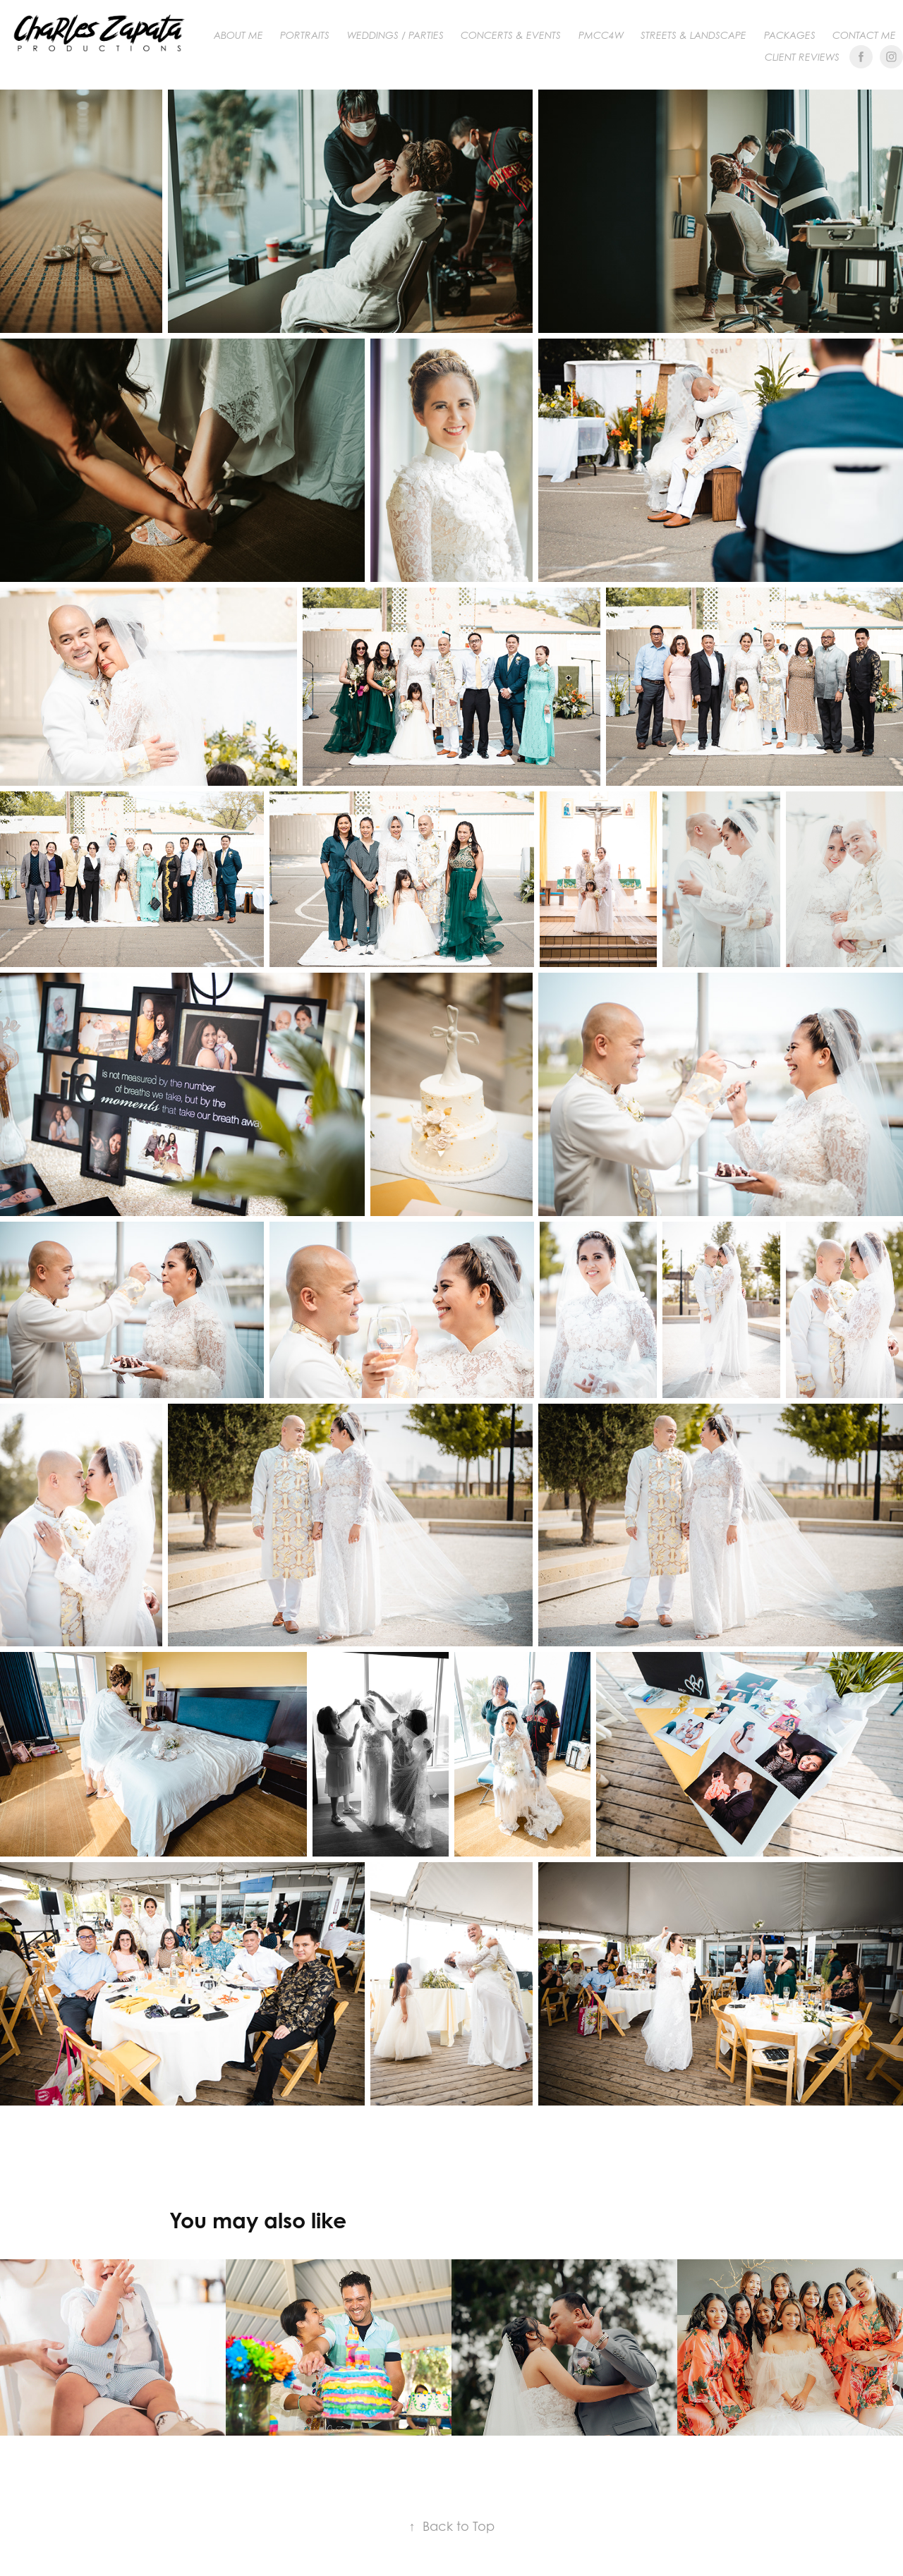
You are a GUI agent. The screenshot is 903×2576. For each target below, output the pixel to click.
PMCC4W (601, 35)
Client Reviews (802, 57)
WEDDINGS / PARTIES (395, 35)
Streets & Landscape (693, 35)
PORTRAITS (304, 35)
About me (238, 35)
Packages (790, 35)
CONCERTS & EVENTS (511, 35)
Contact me (864, 35)
